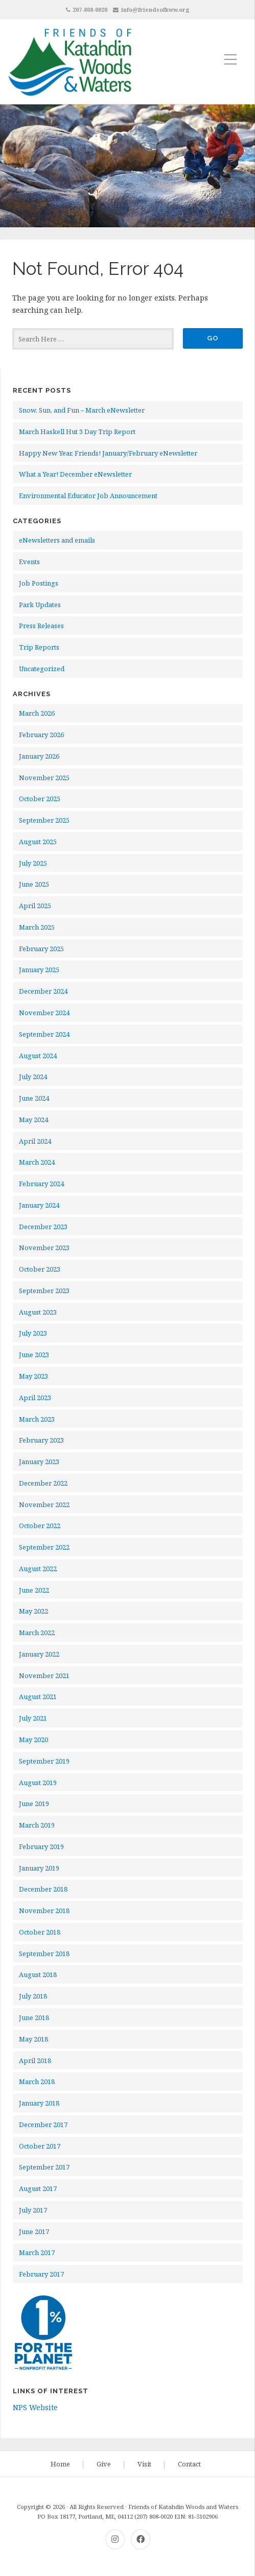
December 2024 (43, 991)
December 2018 (43, 1889)
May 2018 (33, 2039)
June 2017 (34, 2231)
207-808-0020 (90, 9)
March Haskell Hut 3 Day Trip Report (77, 431)
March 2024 (37, 1162)
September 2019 (44, 1761)
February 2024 (41, 1183)
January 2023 (39, 1461)
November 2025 (44, 777)
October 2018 (39, 1932)
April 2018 (35, 2060)
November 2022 (44, 1504)
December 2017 (43, 2124)
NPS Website (35, 2407)
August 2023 (38, 1312)
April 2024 (35, 1141)
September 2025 (44, 820)
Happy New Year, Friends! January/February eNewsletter (108, 453)
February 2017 (41, 2274)
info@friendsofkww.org (155, 9)
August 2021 (38, 1696)
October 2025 (39, 798)
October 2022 (39, 1525)
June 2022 (34, 1590)
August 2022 (38, 1568)
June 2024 (34, 1098)
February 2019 (41, 1846)
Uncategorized (41, 668)
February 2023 (41, 1440)
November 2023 (44, 1247)
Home (60, 2463)
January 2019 (39, 1868)
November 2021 (44, 1675)
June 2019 (34, 1803)
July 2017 (33, 2210)
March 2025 (37, 927)
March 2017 (37, 2252)
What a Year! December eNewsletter (75, 474)
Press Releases (41, 625)
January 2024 (39, 1205)
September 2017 (44, 2167)
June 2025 (34, 884)
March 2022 (37, 1632)
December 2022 (43, 1483)
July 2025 (33, 863)
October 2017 (39, 2146)
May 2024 (33, 1119)
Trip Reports (39, 647)
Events (29, 561)
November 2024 (44, 1012)
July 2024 (33, 1076)
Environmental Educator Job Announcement (88, 495)
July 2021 (33, 1718)
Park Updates (40, 604)
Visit (144, 2463)
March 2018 (37, 2081)
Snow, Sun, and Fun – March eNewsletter (82, 410)
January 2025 (39, 969)
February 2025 (41, 948)
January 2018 (39, 2103)
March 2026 (37, 713)
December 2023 (43, 1226)
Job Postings (38, 583)
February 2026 (41, 734)
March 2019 (37, 1825)
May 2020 (33, 1739)
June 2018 (34, 2017)
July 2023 (33, 1333)
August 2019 (38, 1782)
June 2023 (34, 1354)
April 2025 (35, 905)
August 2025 (38, 841)
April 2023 (35, 1397)
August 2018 (38, 1974)
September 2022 (44, 1547)
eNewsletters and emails (57, 540)
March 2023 (37, 1419)
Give (104, 2463)
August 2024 (38, 1055)
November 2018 (44, 1910)
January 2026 (39, 756)
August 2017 (38, 2188)
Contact (189, 2463)
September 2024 (44, 1034)
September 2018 (44, 1953)
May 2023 (33, 1376)
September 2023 (44, 1290)
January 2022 (39, 1654)
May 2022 (33, 1611)
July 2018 (33, 1996)
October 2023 (39, 1269)
